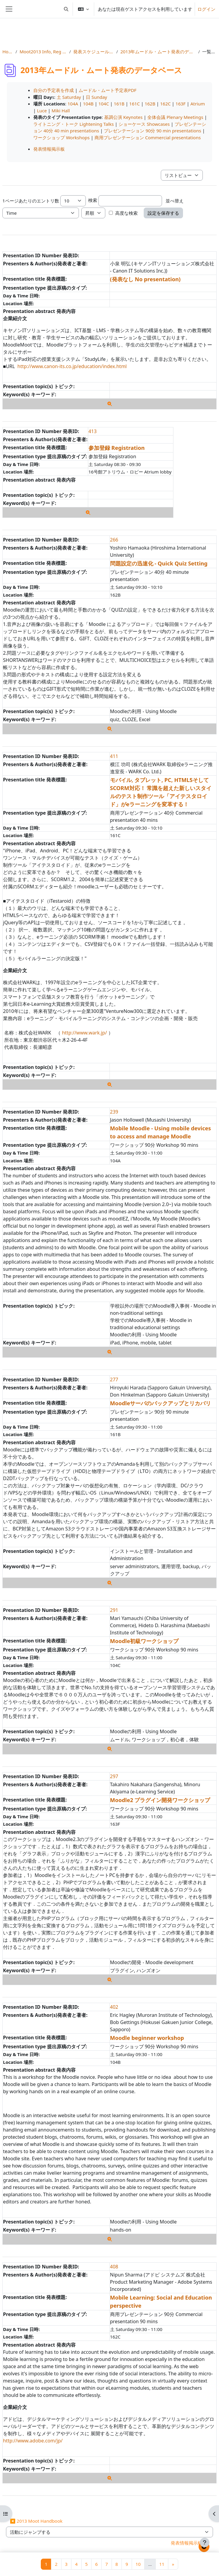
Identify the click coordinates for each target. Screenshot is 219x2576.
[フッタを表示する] (204, 2542)
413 (92, 431)
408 (114, 2266)
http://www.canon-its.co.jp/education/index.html (72, 366)
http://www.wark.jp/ (84, 1032)
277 (114, 1379)
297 (114, 1776)
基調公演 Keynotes (123, 117)
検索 (92, 200)
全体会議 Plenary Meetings (175, 117)
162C (165, 104)
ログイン (206, 9)
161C (134, 104)
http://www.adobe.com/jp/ (33, 2440)
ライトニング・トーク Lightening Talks (73, 124)
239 (114, 1111)
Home (7, 52)
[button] (66, 9)
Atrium (197, 104)
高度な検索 (126, 213)
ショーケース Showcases (144, 124)
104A (73, 104)
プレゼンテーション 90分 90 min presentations (152, 131)
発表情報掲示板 (49, 149)
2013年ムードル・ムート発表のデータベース (158, 52)
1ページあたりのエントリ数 (30, 201)
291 (114, 1610)
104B (88, 104)
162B (150, 104)
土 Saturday (69, 97)
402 (114, 2007)
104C (103, 104)
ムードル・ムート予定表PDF (107, 90)
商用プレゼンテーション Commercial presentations (147, 137)
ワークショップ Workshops (61, 137)
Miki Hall (61, 111)
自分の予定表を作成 (53, 90)
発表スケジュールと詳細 (93, 52)
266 (114, 539)
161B (119, 104)
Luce (42, 111)
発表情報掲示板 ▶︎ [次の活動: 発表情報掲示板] (190, 2543)
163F (181, 104)
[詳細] (109, 404)
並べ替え (175, 201)
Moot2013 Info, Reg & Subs (43, 52)
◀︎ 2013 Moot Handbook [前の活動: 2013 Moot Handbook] (36, 2521)
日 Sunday (96, 97)
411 (114, 756)
